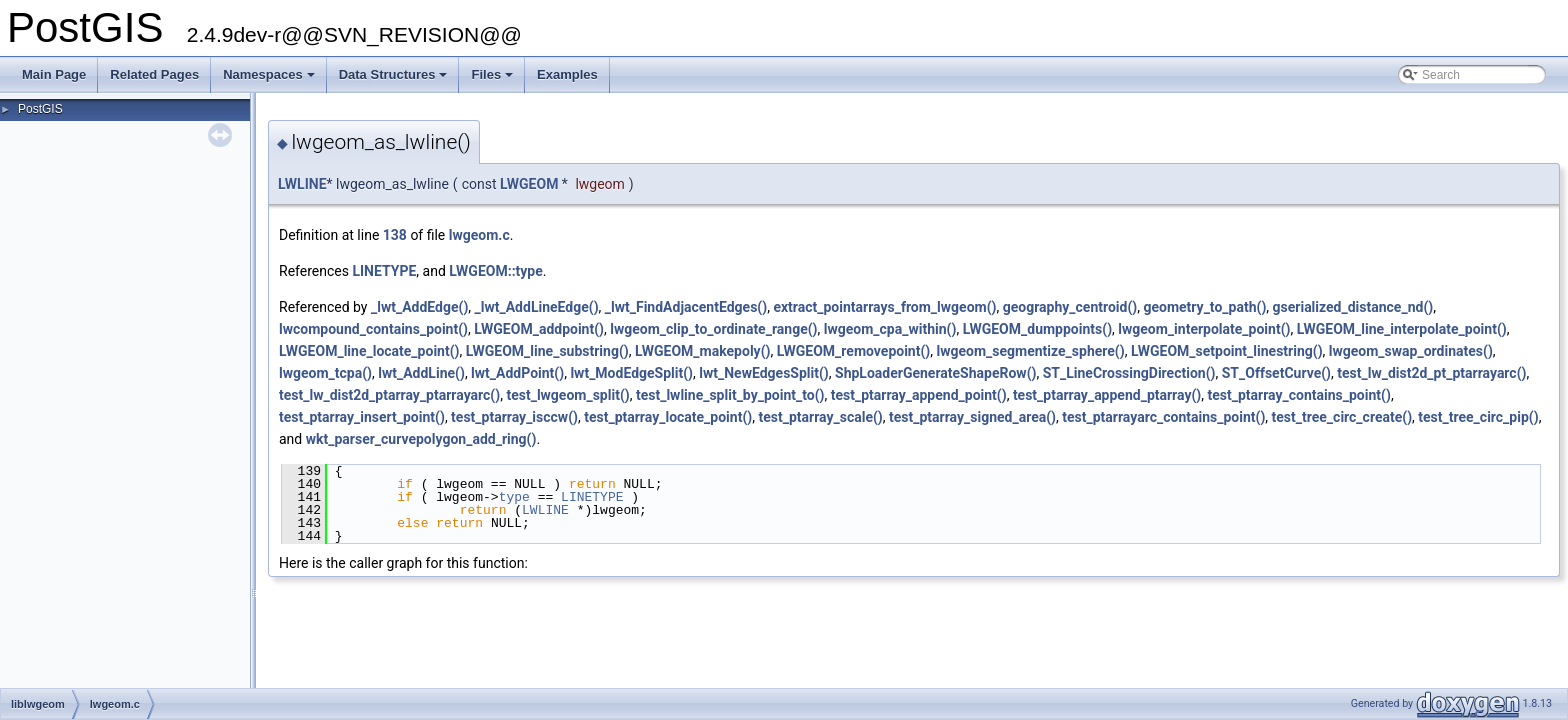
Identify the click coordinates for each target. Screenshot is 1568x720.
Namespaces (270, 80)
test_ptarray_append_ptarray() (1107, 395)
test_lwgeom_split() (567, 395)
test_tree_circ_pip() (1478, 417)
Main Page (54, 74)
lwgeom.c (479, 235)
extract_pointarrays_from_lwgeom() (884, 307)
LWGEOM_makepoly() (703, 351)
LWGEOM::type (496, 271)
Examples (567, 74)
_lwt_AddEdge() (419, 307)
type (514, 497)
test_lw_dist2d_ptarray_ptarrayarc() (389, 395)
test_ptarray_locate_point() (668, 417)
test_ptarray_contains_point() (1299, 395)
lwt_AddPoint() (517, 373)
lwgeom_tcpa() (325, 373)
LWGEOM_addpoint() (539, 329)
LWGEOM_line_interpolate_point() (1402, 329)
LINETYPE (384, 271)
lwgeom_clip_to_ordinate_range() (713, 329)
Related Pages (154, 74)
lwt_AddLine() (421, 373)
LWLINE (302, 184)
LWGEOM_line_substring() (547, 351)
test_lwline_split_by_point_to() (730, 395)
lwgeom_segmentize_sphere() (1031, 351)
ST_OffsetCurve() (1276, 373)
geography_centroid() (1070, 307)
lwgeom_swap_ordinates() (1411, 351)
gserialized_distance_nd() (1353, 307)
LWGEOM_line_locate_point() (369, 351)
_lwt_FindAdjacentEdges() (686, 307)
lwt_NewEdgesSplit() (764, 373)
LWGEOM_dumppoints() (1037, 329)
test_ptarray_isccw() (514, 417)
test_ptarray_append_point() (919, 395)
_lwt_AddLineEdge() (537, 307)
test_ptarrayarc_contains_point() (1163, 417)
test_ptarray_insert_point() (362, 417)
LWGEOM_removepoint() (854, 351)
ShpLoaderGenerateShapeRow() (935, 373)
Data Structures (395, 80)
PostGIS (40, 109)
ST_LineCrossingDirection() (1129, 373)
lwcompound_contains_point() (373, 329)
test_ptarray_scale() (820, 417)
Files (493, 80)
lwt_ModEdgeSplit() (631, 373)
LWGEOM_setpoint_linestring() (1227, 351)
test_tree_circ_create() (1342, 417)
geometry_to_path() (1204, 307)
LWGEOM (529, 184)
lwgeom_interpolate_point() (1204, 329)
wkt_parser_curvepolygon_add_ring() (421, 439)
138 (395, 235)
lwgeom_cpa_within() (890, 329)
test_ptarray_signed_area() (972, 417)
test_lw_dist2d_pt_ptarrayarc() (1431, 373)
